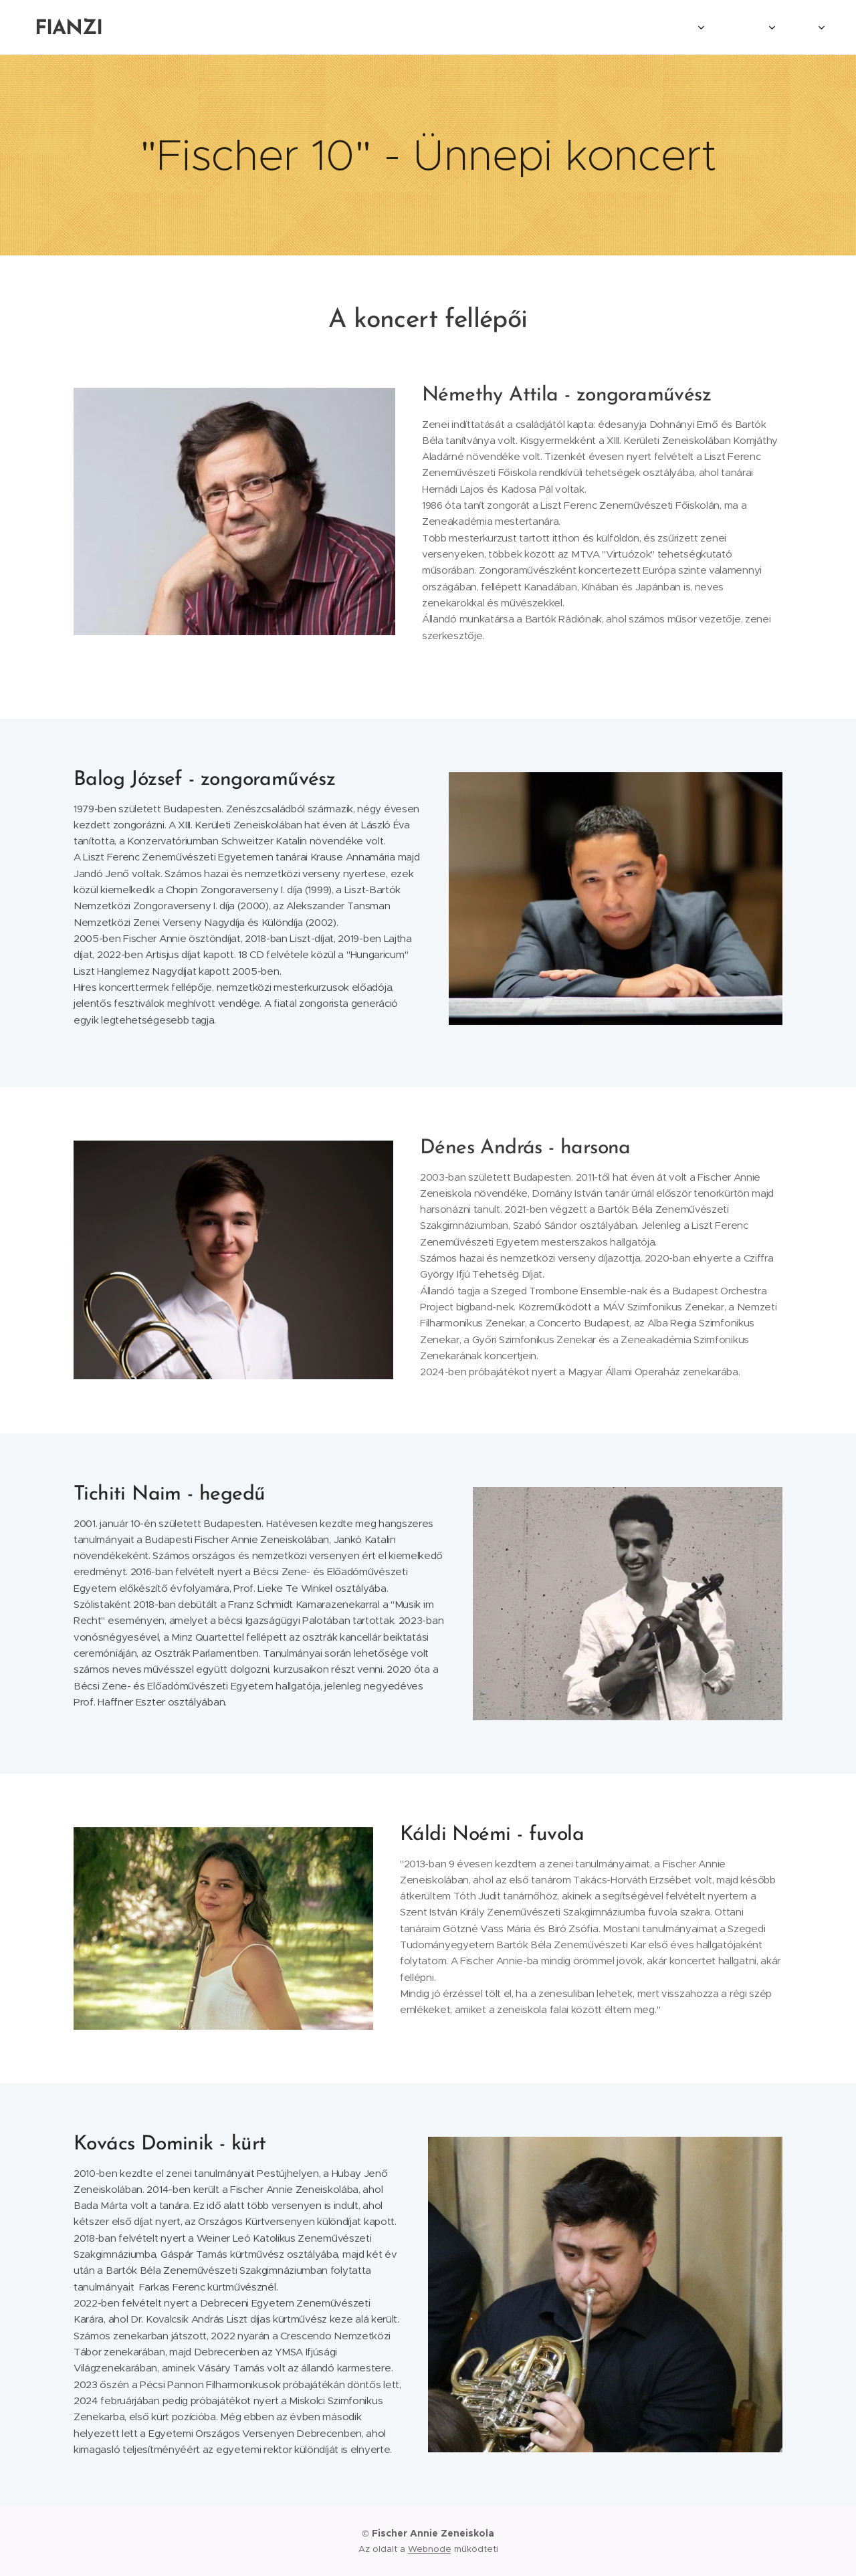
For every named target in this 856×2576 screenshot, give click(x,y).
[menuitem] (612, 27)
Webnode (429, 2549)
